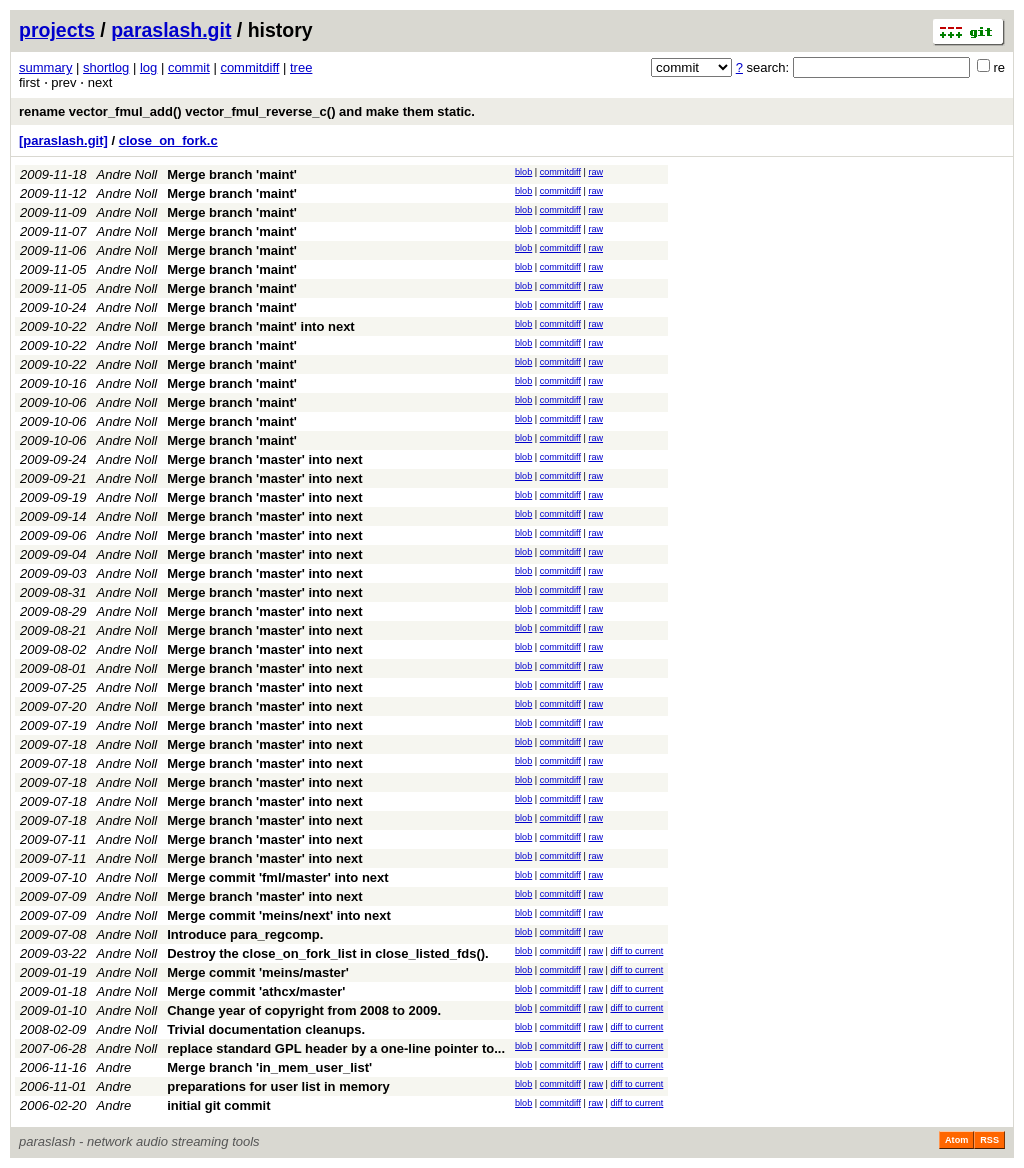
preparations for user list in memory (278, 1086)
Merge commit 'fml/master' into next (277, 877)
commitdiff (249, 67)
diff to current (636, 951)
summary (45, 67)
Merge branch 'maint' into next (260, 326)
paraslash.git (171, 30)
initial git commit (218, 1105)
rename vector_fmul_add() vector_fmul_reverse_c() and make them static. (247, 111)
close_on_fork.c (168, 140)
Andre (114, 1067)
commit (189, 67)
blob (523, 172)
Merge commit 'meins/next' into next (279, 915)
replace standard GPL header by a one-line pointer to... (336, 1048)
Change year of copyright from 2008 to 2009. (304, 1010)
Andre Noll (127, 174)
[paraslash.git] (63, 140)
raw (595, 172)
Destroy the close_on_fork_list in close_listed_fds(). (328, 953)
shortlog (106, 67)
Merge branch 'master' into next (264, 459)
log (148, 67)
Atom (956, 1140)
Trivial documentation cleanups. (266, 1029)
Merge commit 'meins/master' (258, 972)
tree (301, 67)
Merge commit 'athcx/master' (256, 991)
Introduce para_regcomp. (245, 934)
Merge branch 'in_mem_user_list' (269, 1067)
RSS (989, 1140)
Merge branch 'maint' (232, 174)
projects (57, 30)
